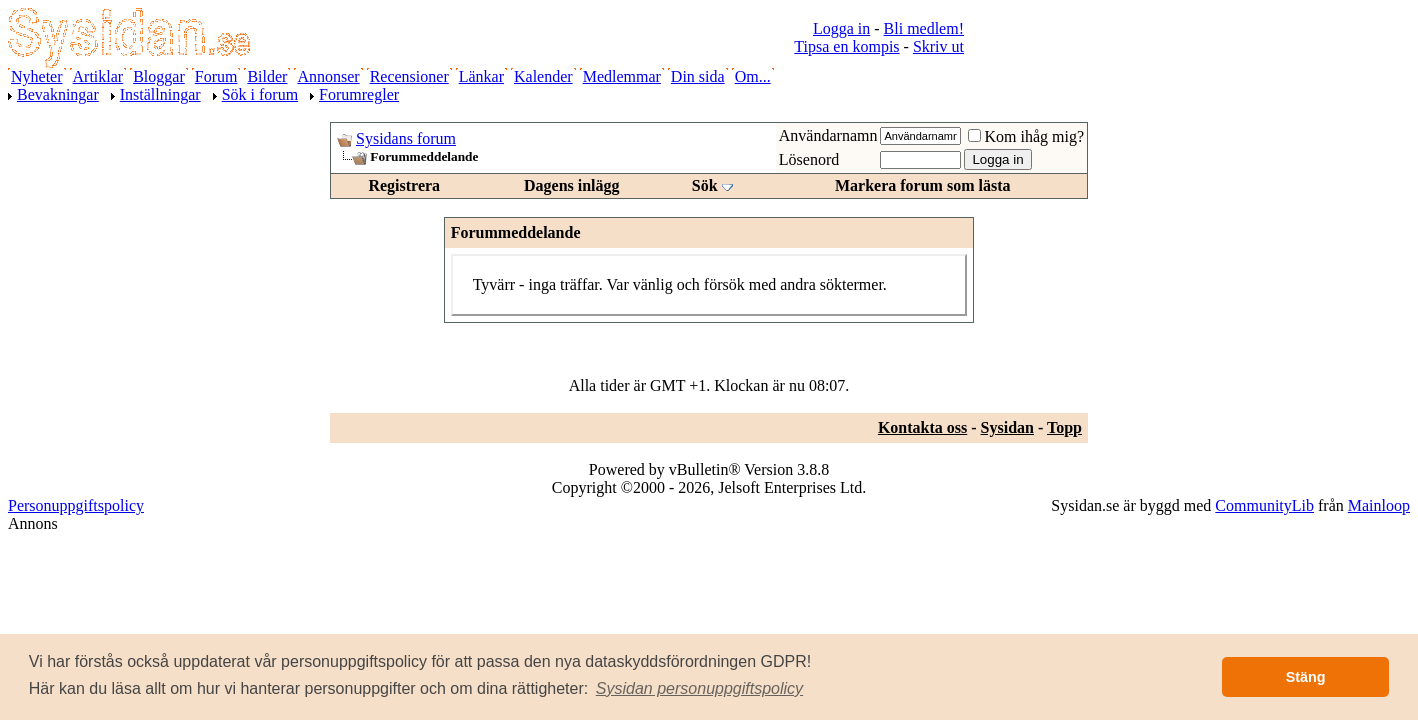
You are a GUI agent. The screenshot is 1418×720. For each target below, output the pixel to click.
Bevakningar (58, 94)
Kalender (543, 76)
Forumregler (359, 94)
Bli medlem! (924, 28)
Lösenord (809, 159)
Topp (1064, 427)
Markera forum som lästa (923, 185)
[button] (700, 689)
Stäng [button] (1306, 677)
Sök (705, 185)
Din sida (698, 76)
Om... (753, 76)
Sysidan (1007, 427)
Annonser (328, 76)
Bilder (267, 76)
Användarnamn (828, 135)
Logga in (841, 28)
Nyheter (37, 76)
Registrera (404, 185)
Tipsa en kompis (846, 46)
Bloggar (159, 76)
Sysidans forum (406, 138)
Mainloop (1379, 505)
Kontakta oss (922, 427)
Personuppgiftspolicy (76, 505)
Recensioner (409, 76)
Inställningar (160, 94)
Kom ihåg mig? (1026, 136)
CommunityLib (1264, 505)
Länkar (481, 76)
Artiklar (98, 76)
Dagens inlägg (572, 185)
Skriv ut (938, 46)
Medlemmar (622, 76)
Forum (216, 76)
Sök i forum (260, 94)
